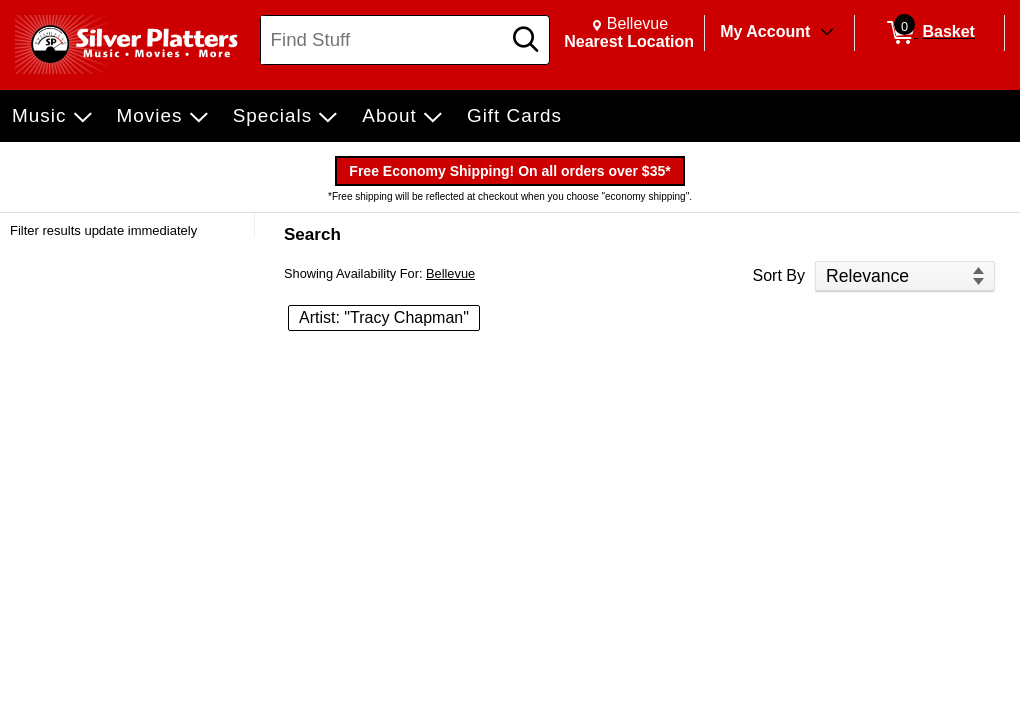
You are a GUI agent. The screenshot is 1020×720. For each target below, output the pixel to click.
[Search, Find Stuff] (383, 40)
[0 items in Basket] (929, 33)
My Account (765, 31)
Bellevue (450, 273)
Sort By (779, 275)
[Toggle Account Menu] (827, 33)
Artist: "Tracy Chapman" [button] (384, 317)
